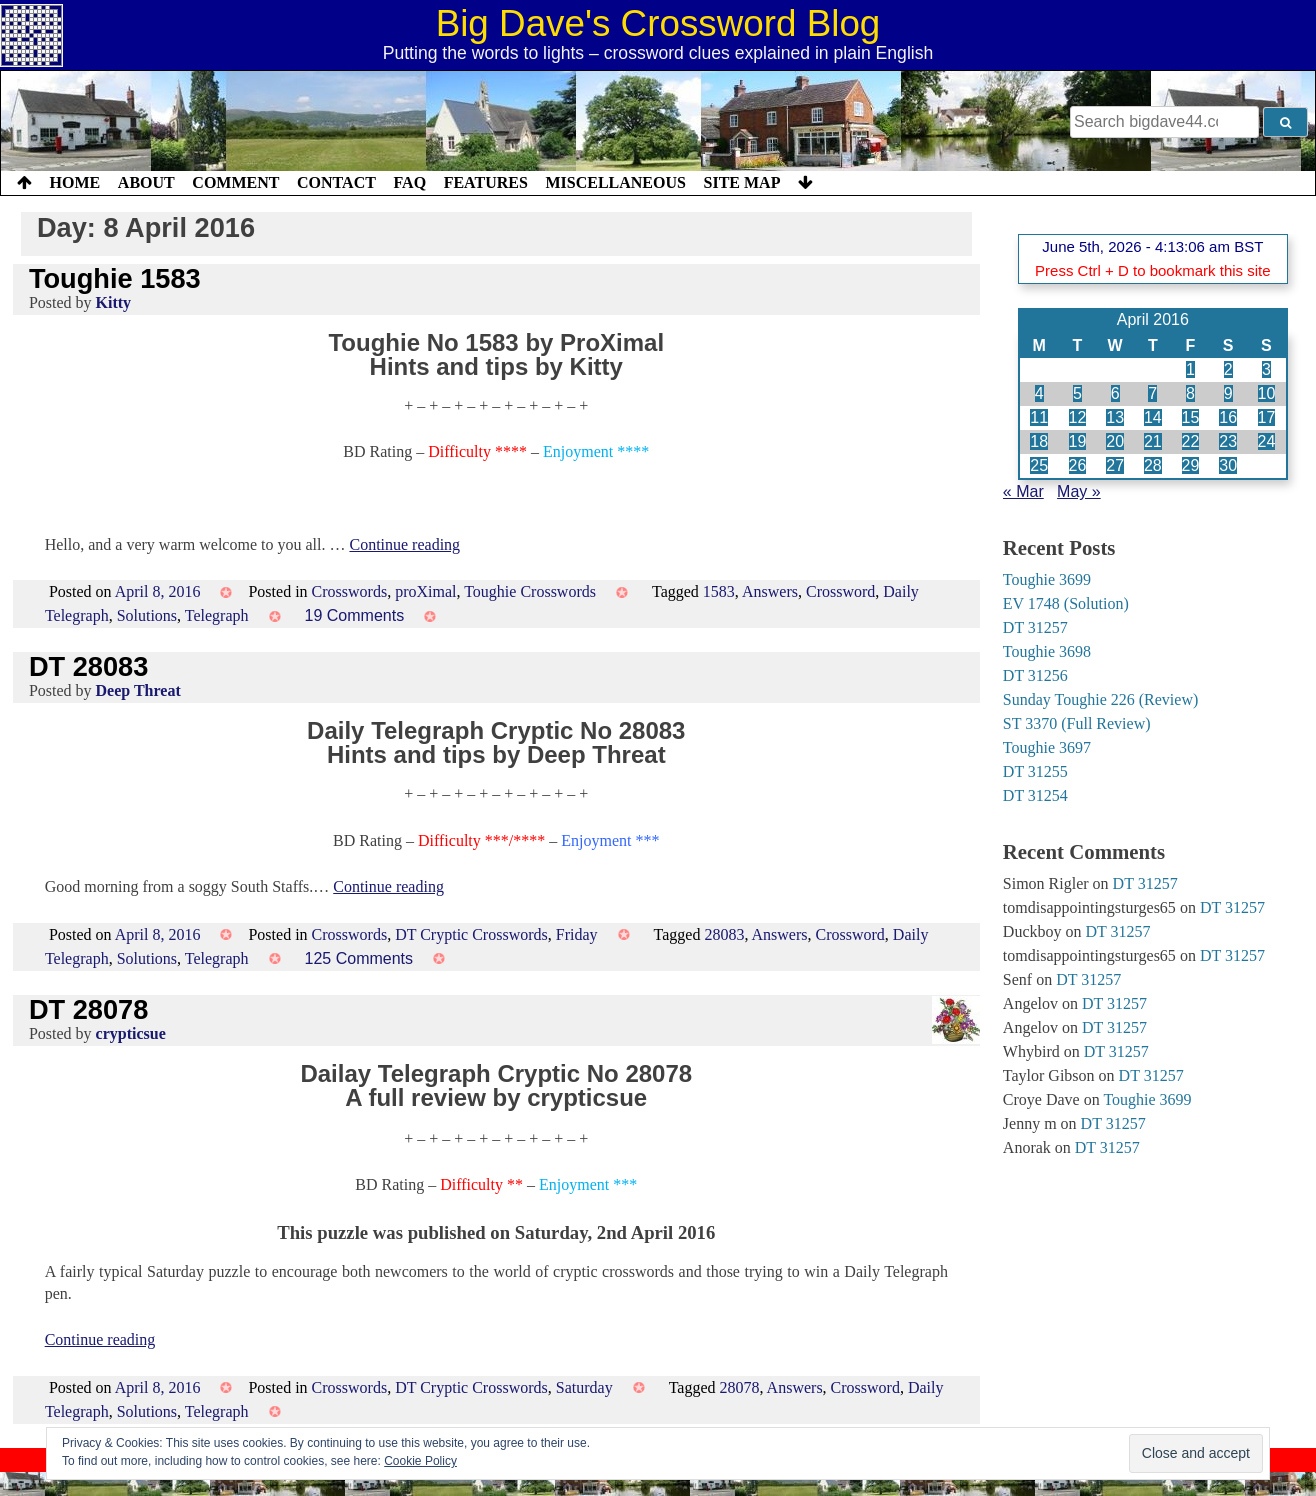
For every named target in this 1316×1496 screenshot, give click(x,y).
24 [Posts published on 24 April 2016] (1267, 441)
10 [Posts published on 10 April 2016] (1267, 393)
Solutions (147, 615)
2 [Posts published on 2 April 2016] (1228, 369)
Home (75, 182)
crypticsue (131, 1033)
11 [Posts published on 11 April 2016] (1039, 417)
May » (1079, 491)
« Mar (1023, 491)
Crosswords (350, 591)
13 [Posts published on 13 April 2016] (1115, 417)
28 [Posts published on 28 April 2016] (1153, 465)
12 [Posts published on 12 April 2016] (1078, 417)
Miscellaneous (615, 182)
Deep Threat (138, 690)
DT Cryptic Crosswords (471, 934)
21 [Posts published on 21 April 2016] (1153, 441)
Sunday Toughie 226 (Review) (1100, 699)
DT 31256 (1035, 675)
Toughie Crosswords (530, 591)
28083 (724, 934)
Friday (577, 934)
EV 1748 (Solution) (1066, 603)
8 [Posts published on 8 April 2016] (1190, 393)
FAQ (409, 182)
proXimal (425, 591)
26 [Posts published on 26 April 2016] (1078, 465)
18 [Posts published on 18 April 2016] (1039, 441)
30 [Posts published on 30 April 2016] (1228, 465)
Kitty (114, 302)
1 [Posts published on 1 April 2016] (1190, 369)
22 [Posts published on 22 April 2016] (1191, 441)
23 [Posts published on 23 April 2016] (1228, 441)
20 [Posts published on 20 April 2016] (1115, 441)
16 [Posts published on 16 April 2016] (1228, 417)
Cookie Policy (420, 1461)
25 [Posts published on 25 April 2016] (1039, 465)
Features (486, 182)
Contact (336, 182)
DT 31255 (1035, 771)
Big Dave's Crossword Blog (658, 23)
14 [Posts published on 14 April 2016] (1153, 417)
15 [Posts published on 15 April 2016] (1191, 417)
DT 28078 (88, 1009)
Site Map (742, 182)
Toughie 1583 (115, 278)
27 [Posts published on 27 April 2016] (1115, 465)
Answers (770, 591)
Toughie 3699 (1047, 579)
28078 (739, 1387)
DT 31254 (1035, 795)
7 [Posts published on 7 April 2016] (1152, 393)
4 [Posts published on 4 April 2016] (1039, 393)
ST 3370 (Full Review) (1077, 723)
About (146, 182)
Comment (235, 182)
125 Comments (359, 958)
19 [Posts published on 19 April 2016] (1078, 441)
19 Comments (355, 615)
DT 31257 (1035, 627)
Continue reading (404, 544)
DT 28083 (88, 666)
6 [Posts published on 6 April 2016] (1115, 393)
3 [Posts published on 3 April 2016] (1266, 369)
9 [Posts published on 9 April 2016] (1228, 393)
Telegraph (217, 615)
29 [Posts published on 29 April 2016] (1191, 465)
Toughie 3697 (1047, 747)
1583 (719, 591)
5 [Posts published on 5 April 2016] (1077, 393)
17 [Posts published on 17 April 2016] (1267, 417)
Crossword (840, 591)
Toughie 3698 (1047, 651)
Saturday (584, 1387)
